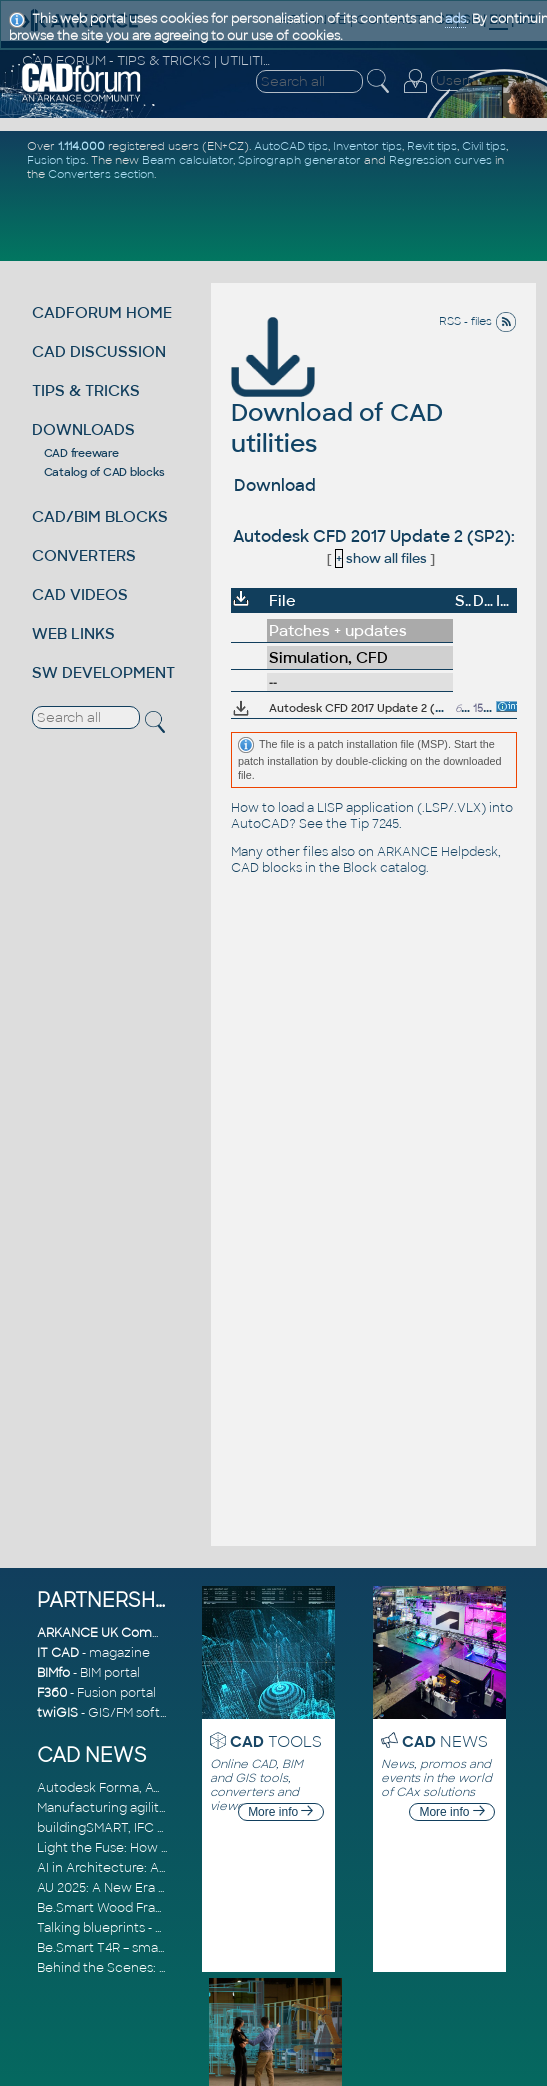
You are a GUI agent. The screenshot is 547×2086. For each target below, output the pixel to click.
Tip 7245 (374, 824)
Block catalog (384, 868)
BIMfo (53, 1673)
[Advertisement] (276, 220)
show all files (381, 558)
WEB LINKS (73, 633)
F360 (52, 1693)
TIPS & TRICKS (86, 390)
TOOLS (276, 1741)
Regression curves (440, 160)
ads (455, 19)
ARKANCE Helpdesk (437, 852)
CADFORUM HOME (102, 312)
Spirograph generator (299, 160)
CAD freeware (81, 453)
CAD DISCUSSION (99, 351)
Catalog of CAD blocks (104, 472)
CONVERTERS (84, 555)
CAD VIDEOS (80, 594)
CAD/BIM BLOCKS (100, 516)
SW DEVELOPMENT (103, 672)
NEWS (445, 1741)
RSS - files (478, 321)
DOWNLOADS (83, 429)
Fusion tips (56, 160)
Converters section (101, 174)
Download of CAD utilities (337, 400)
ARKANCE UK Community (116, 1633)
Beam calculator (187, 160)
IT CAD (58, 1653)
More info (280, 1812)
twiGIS (57, 1713)
